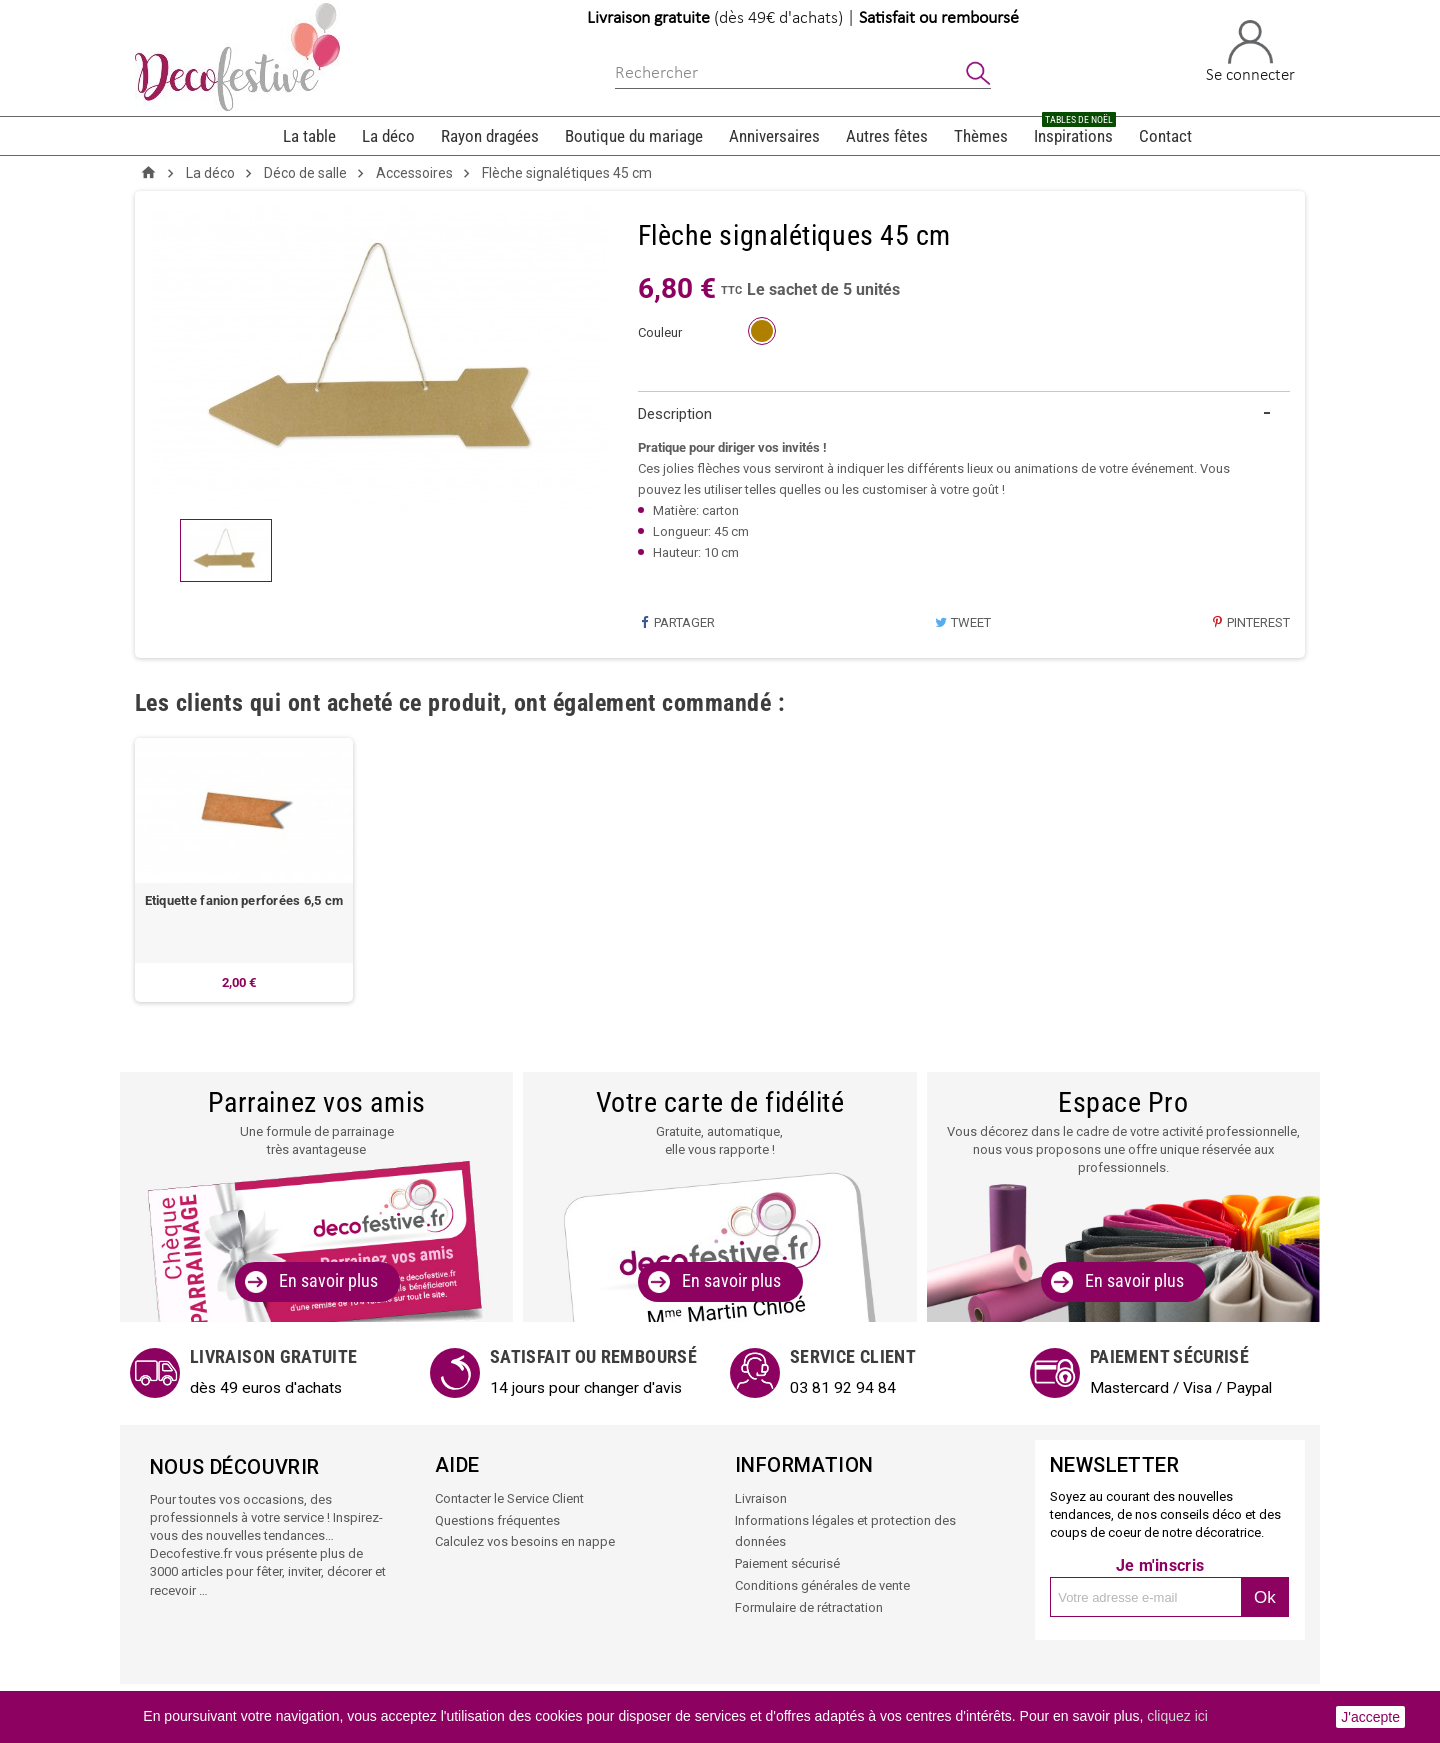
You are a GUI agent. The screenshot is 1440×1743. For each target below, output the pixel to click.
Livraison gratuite (648, 18)
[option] (244, 870)
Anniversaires (774, 136)
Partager (676, 622)
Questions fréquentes (497, 1519)
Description (675, 414)
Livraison (761, 1498)
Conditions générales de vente (822, 1582)
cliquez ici (1177, 1716)
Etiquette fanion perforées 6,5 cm (244, 901)
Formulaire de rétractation (809, 1603)
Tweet (963, 622)
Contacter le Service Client (509, 1498)
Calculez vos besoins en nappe (525, 1540)
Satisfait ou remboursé (939, 18)
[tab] (964, 414)
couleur (660, 332)
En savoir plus (328, 1281)
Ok (1265, 1597)
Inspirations (1075, 131)
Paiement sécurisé (787, 1561)
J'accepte (1370, 1717)
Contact (1165, 136)
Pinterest (1250, 622)
